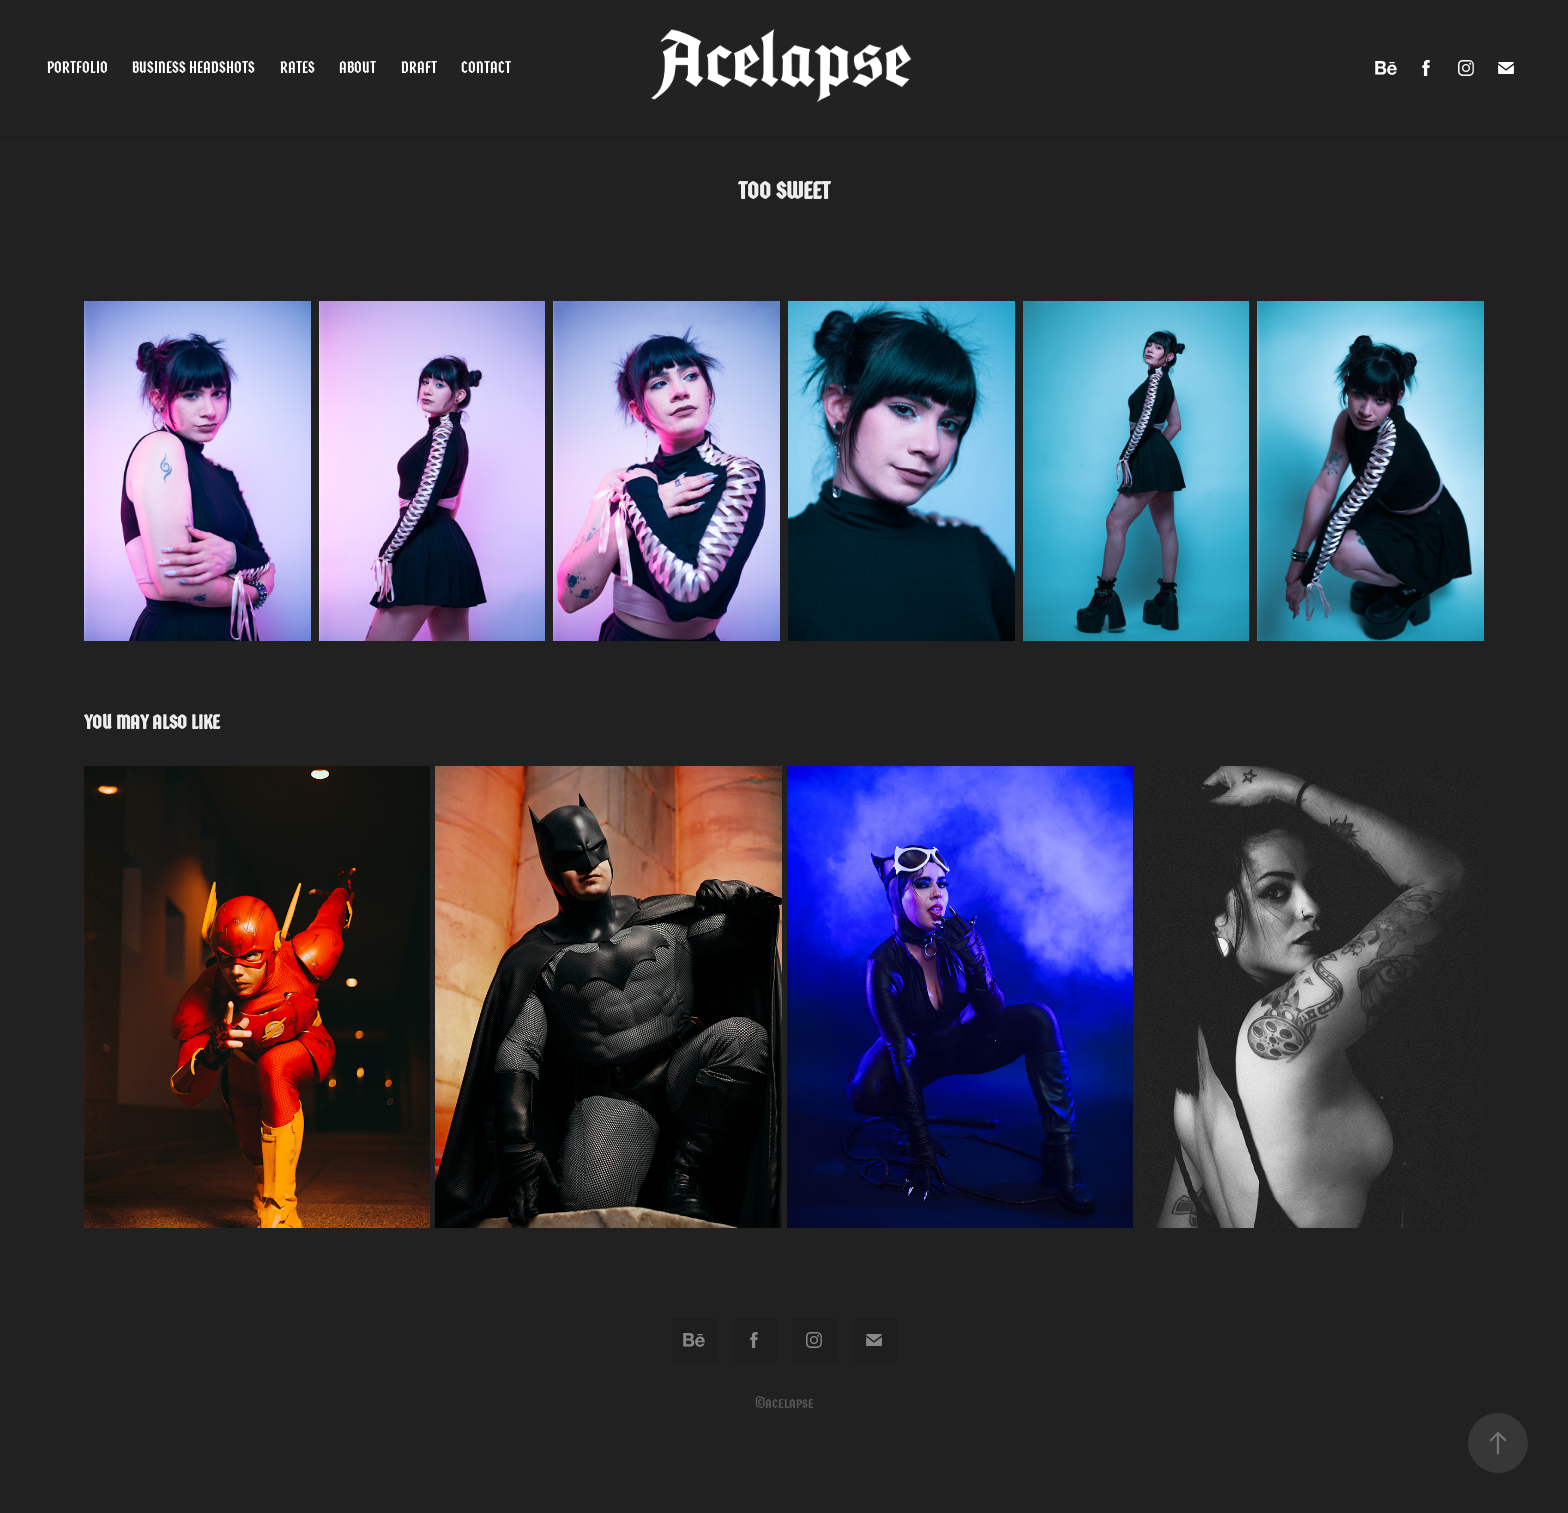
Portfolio (77, 67)
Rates (297, 67)
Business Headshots (193, 67)
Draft (419, 67)
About (357, 67)
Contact (486, 67)
